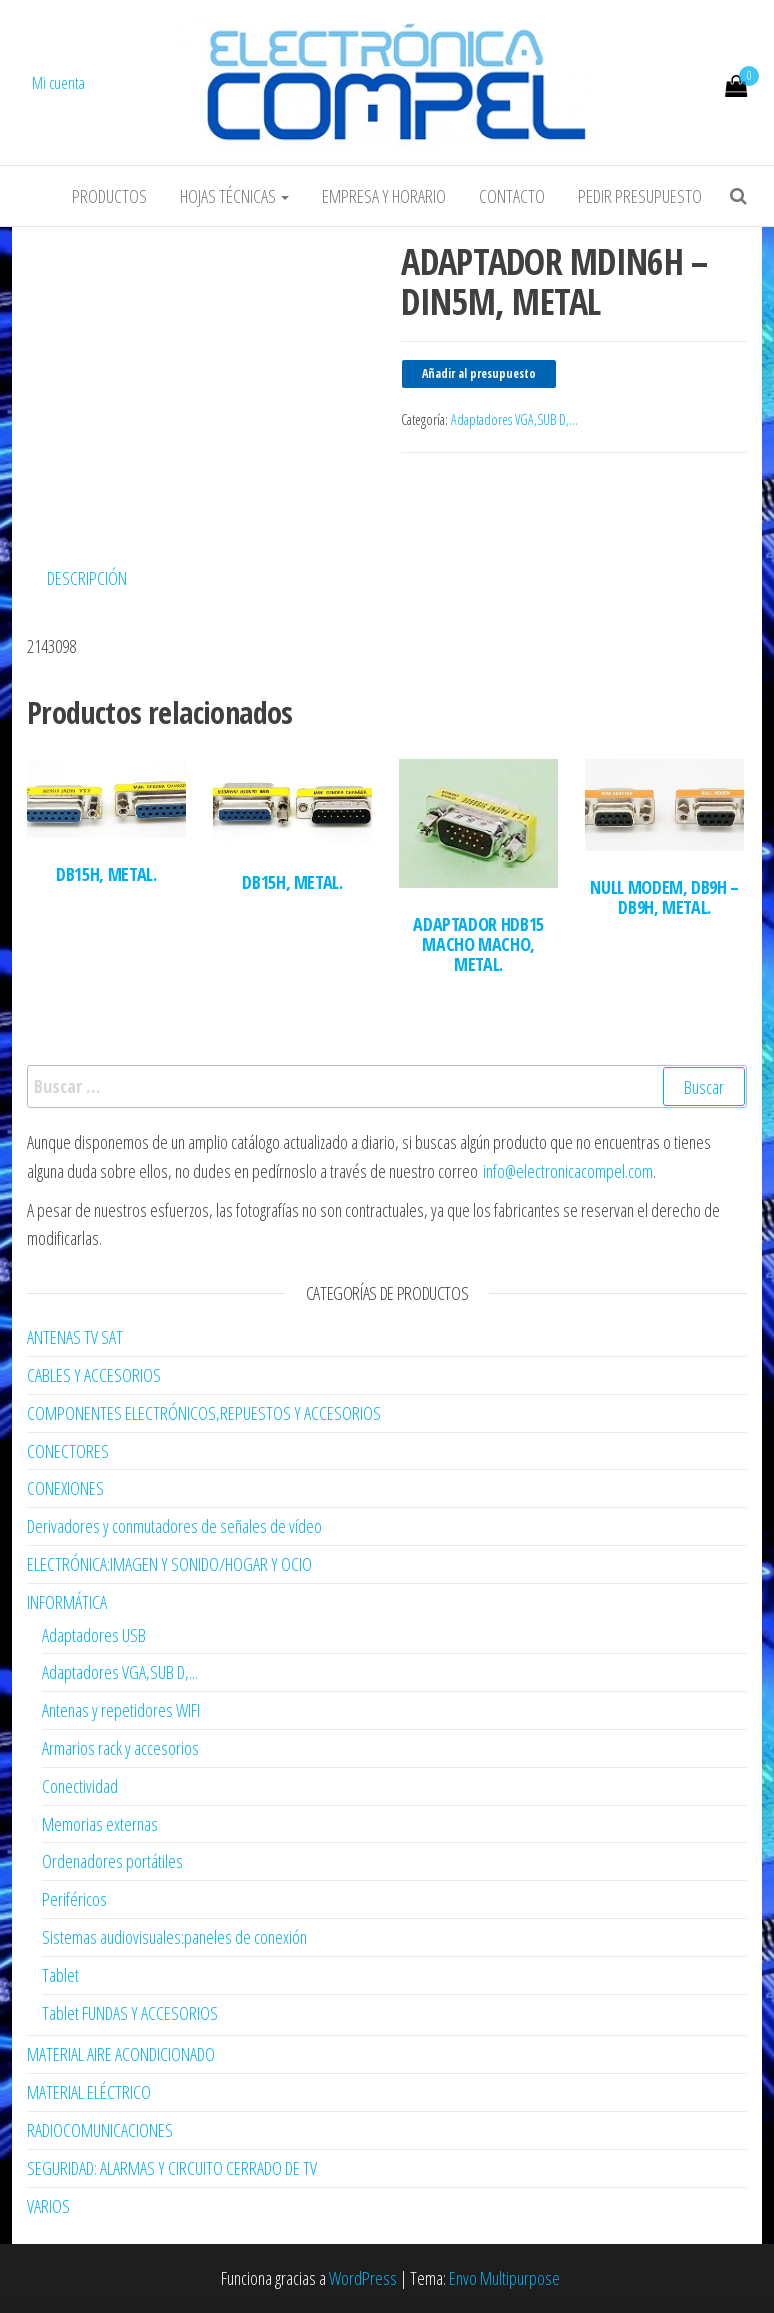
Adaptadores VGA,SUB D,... (514, 419)
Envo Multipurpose (504, 2278)
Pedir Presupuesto (640, 196)
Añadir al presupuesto (479, 373)
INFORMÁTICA (67, 1602)
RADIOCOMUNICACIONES (100, 2130)
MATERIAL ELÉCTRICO (89, 2092)
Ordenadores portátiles (112, 1861)
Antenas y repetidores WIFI (121, 1710)
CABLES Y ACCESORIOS (94, 1375)
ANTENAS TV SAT (75, 1337)
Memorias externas (100, 1824)
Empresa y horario (384, 196)
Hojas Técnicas (234, 196)
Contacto (512, 196)
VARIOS (48, 2206)
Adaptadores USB (94, 1635)
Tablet (60, 1975)
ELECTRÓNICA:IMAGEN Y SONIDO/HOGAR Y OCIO (169, 1564)
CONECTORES (68, 1451)
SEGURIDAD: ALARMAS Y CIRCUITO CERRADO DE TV (172, 2168)
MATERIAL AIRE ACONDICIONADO (121, 2054)
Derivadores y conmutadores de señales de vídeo (174, 1526)
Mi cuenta (58, 83)
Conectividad (80, 1786)
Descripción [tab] (87, 578)
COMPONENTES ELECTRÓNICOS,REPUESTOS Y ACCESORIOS (204, 1413)
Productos (109, 196)
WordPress (363, 2278)
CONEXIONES (65, 1488)
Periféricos (74, 1899)
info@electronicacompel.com (568, 1171)
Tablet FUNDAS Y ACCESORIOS (130, 2013)
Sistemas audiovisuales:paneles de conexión (174, 1937)
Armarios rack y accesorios (120, 1748)
